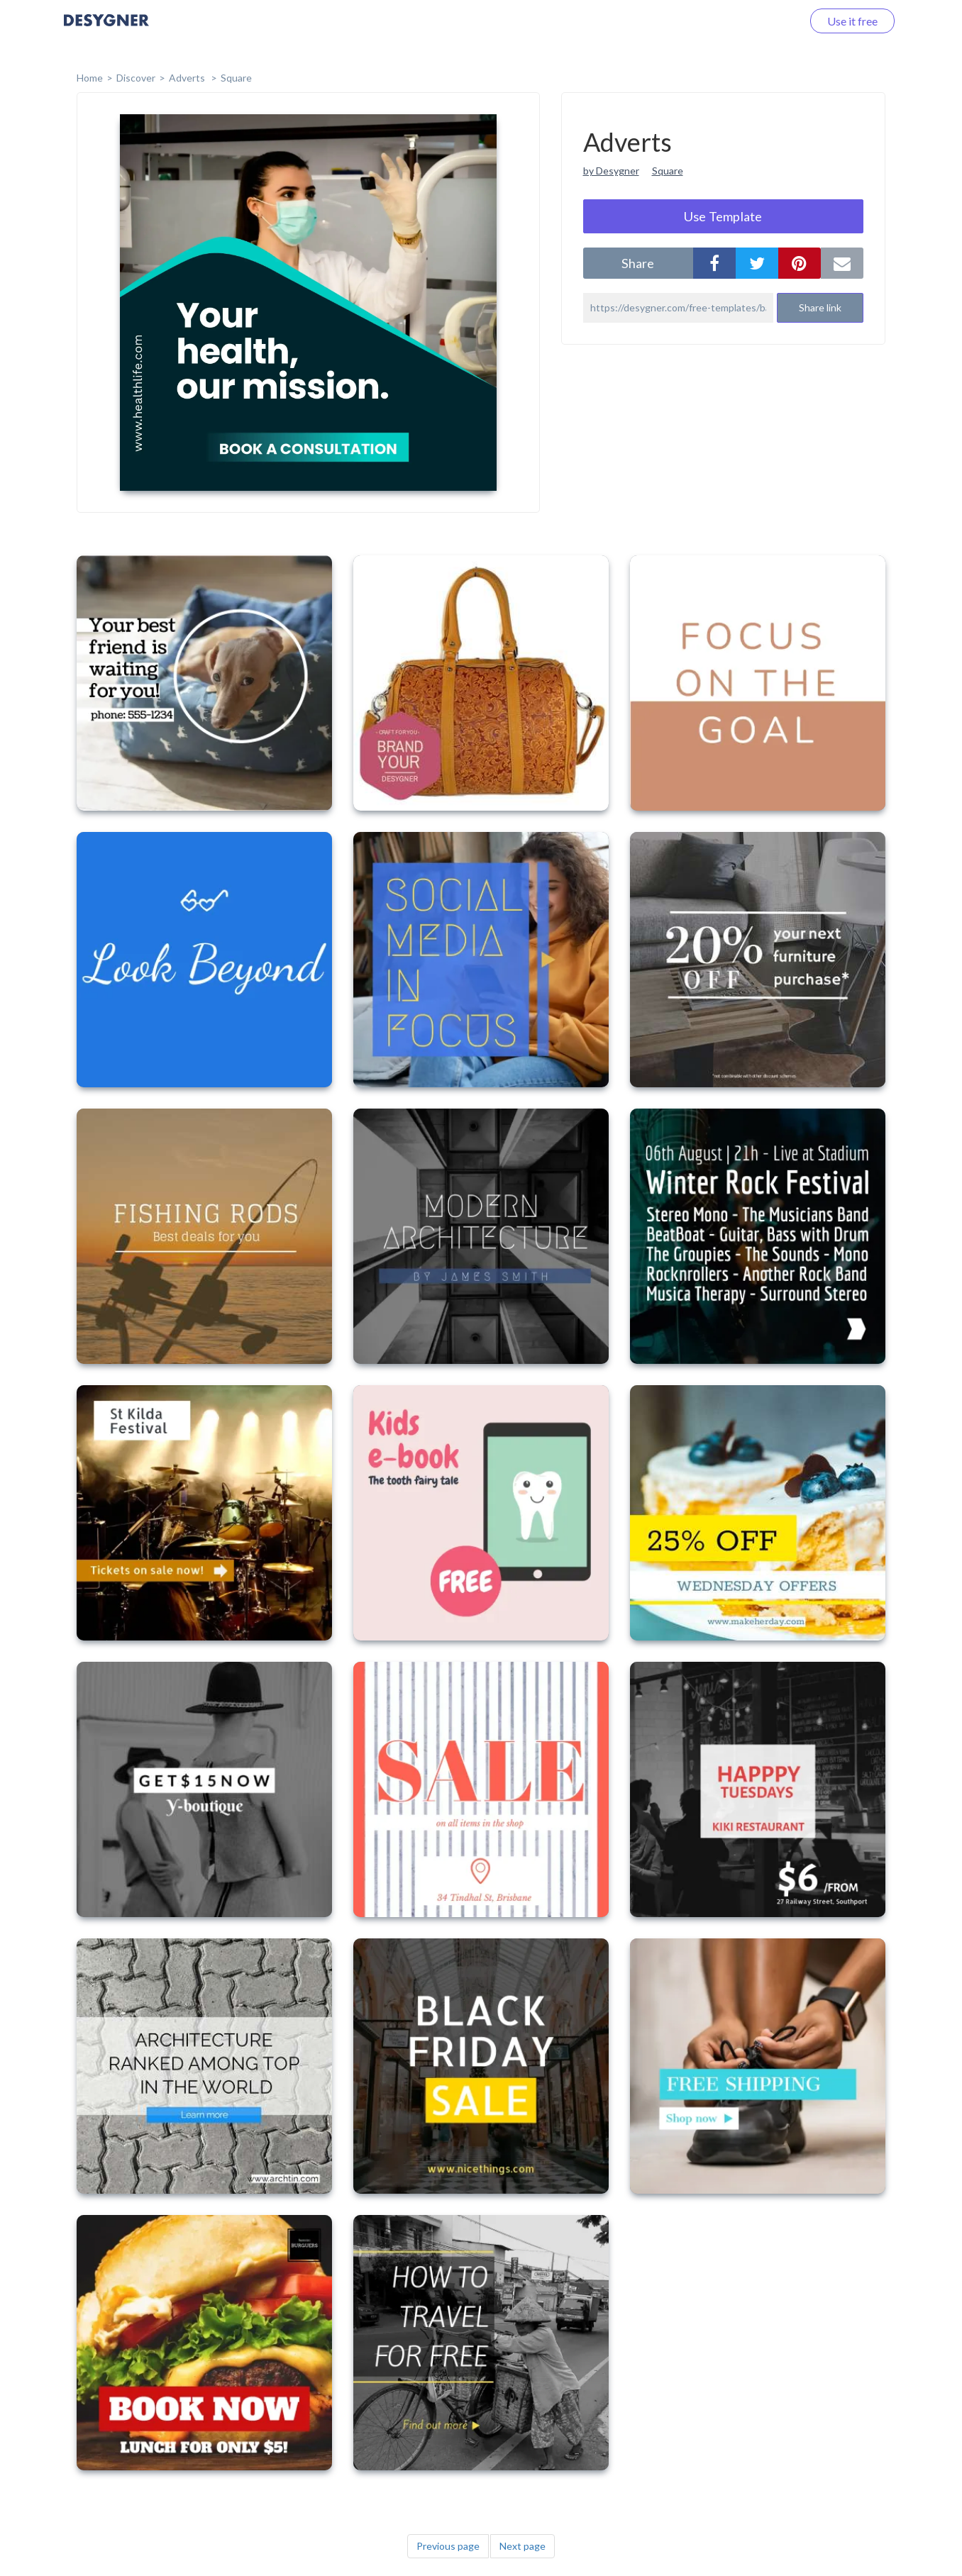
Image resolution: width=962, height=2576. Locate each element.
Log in (769, 21)
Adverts (188, 78)
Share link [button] (820, 307)
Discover (135, 78)
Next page (522, 2546)
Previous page (448, 2546)
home (90, 78)
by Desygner (611, 171)
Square (236, 78)
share (637, 263)
